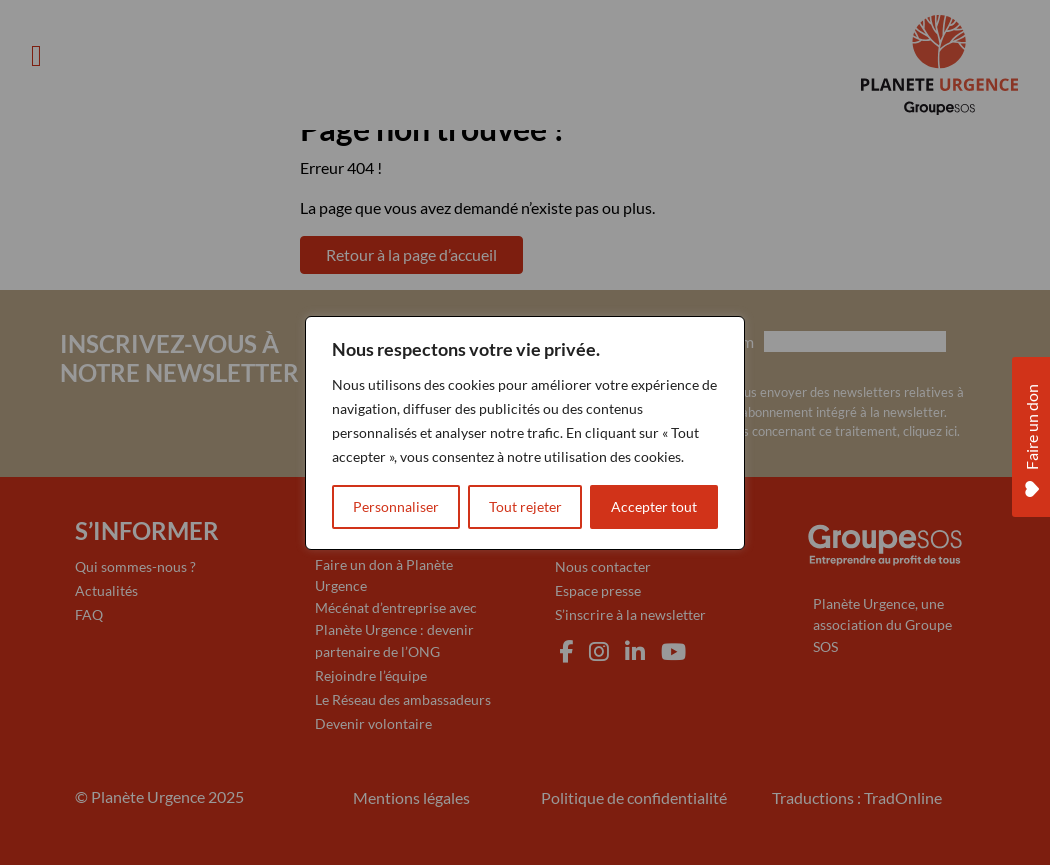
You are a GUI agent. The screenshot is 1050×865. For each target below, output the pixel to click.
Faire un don (1031, 435)
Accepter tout (654, 506)
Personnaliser (396, 506)
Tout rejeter (525, 506)
